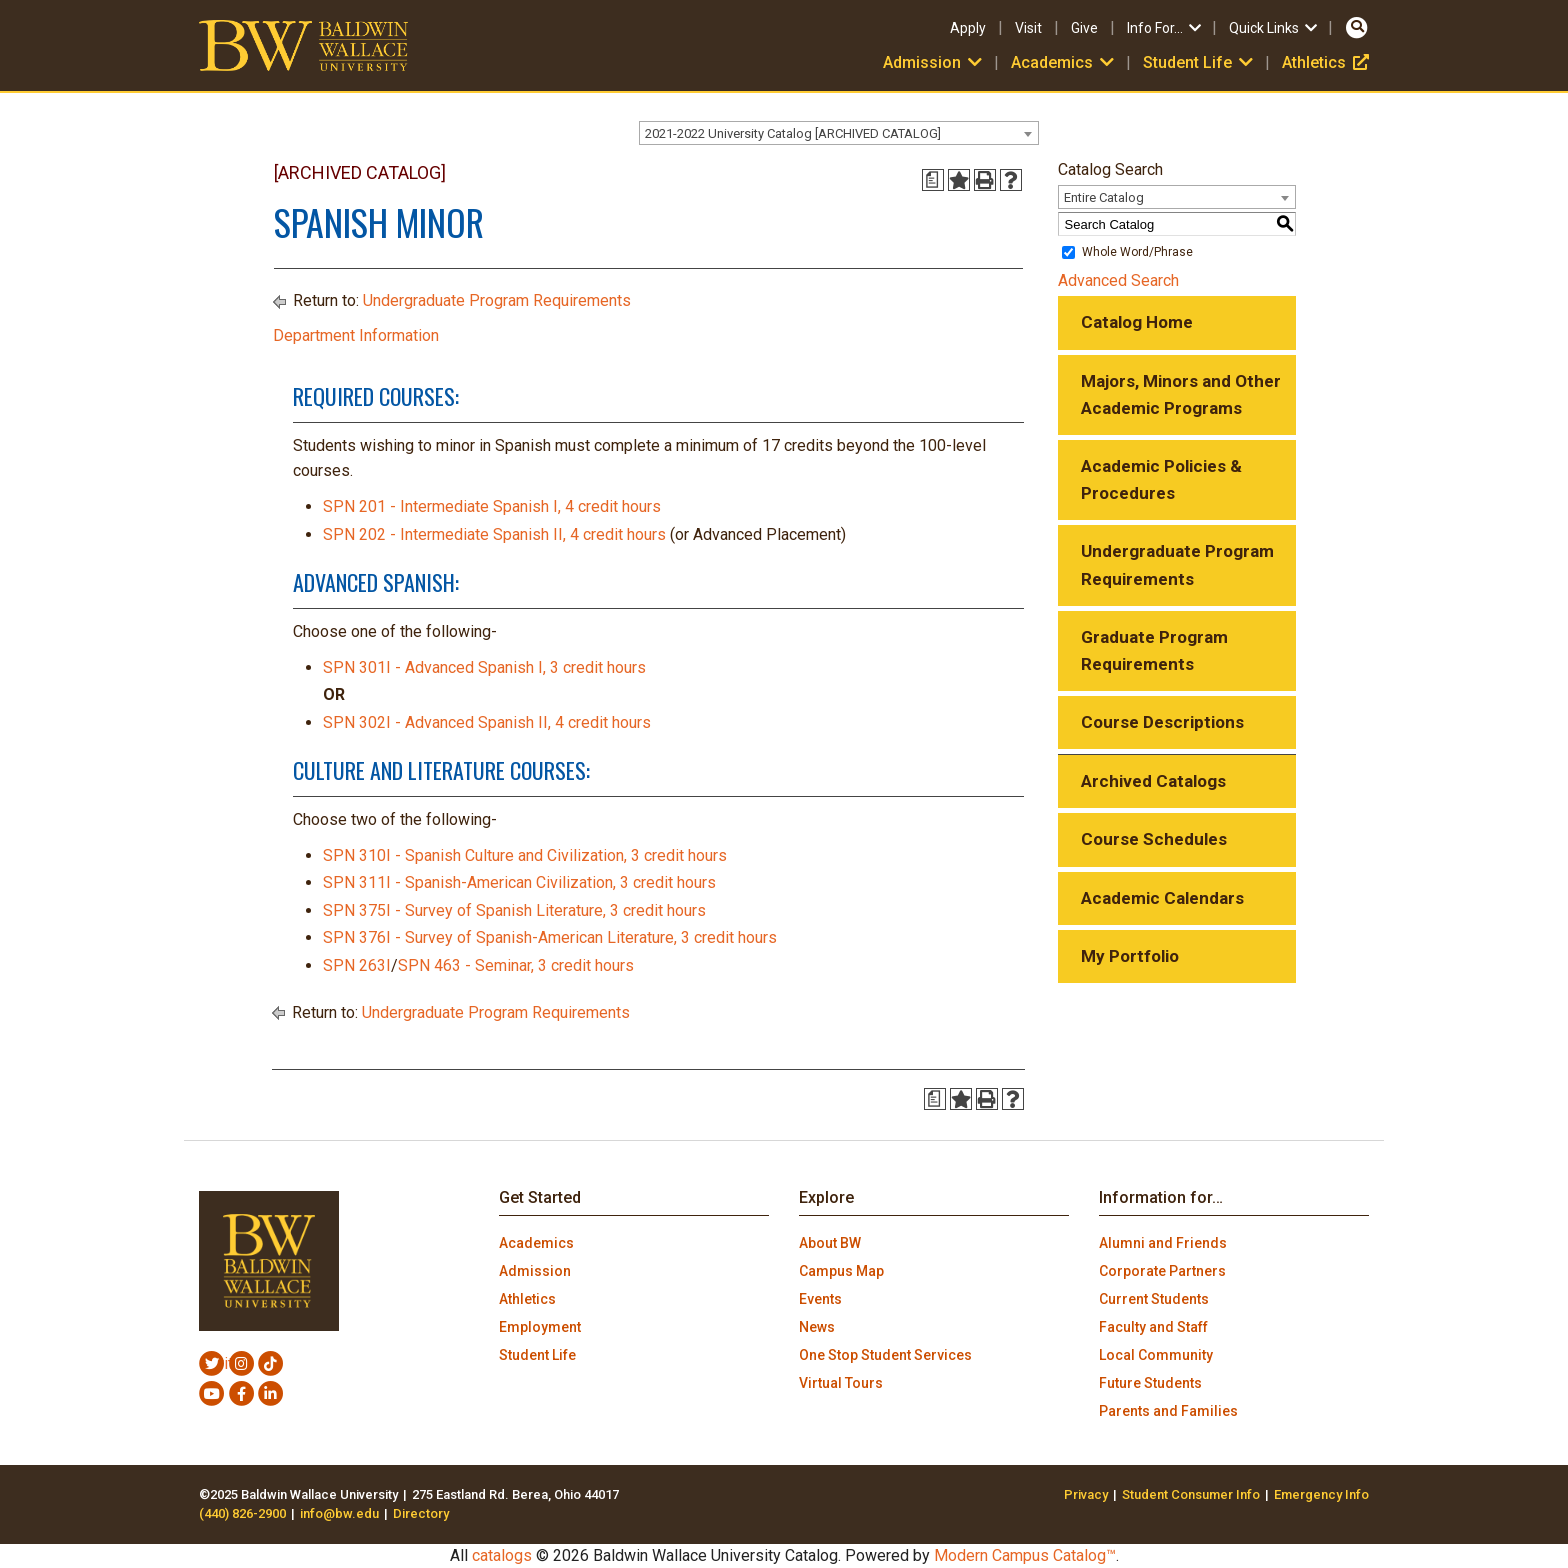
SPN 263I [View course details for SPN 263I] (357, 965)
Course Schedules (1154, 839)
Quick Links (1274, 28)
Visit (1028, 28)
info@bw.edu (339, 1513)
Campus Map (841, 1271)
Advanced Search (1118, 280)
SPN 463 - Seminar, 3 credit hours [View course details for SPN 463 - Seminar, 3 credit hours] (516, 965)
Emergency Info (1321, 1494)
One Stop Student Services (885, 1355)
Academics (1064, 62)
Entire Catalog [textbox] (1104, 197)
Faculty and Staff (1153, 1327)
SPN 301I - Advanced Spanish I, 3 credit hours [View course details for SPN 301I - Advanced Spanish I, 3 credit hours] (484, 667)
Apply (968, 28)
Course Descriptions (1162, 722)
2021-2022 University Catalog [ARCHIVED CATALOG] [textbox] (793, 133)
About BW (830, 1243)
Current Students (1154, 1299)
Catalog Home (1137, 322)
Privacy (1086, 1494)
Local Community (1156, 1355)
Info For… (1165, 28)
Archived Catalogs (1153, 781)
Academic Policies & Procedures (1161, 479)
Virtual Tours (841, 1383)
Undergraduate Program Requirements (497, 300)
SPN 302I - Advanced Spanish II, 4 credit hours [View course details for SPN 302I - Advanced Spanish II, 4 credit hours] (487, 722)
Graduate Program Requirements (1154, 650)
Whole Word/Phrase (1137, 252)
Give (1084, 28)
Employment (540, 1327)
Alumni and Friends (1163, 1243)
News (817, 1327)
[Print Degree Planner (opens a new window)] (933, 180)
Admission (934, 62)
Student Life (1200, 62)
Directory (421, 1513)
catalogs (502, 1555)
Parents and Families (1168, 1411)
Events (820, 1299)
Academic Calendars (1162, 898)
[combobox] (839, 133)
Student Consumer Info (1191, 1494)
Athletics (1325, 62)
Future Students (1150, 1383)
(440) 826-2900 (242, 1513)
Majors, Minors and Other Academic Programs (1181, 394)
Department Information (356, 335)
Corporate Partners (1162, 1271)
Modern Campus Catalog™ (1025, 1555)
